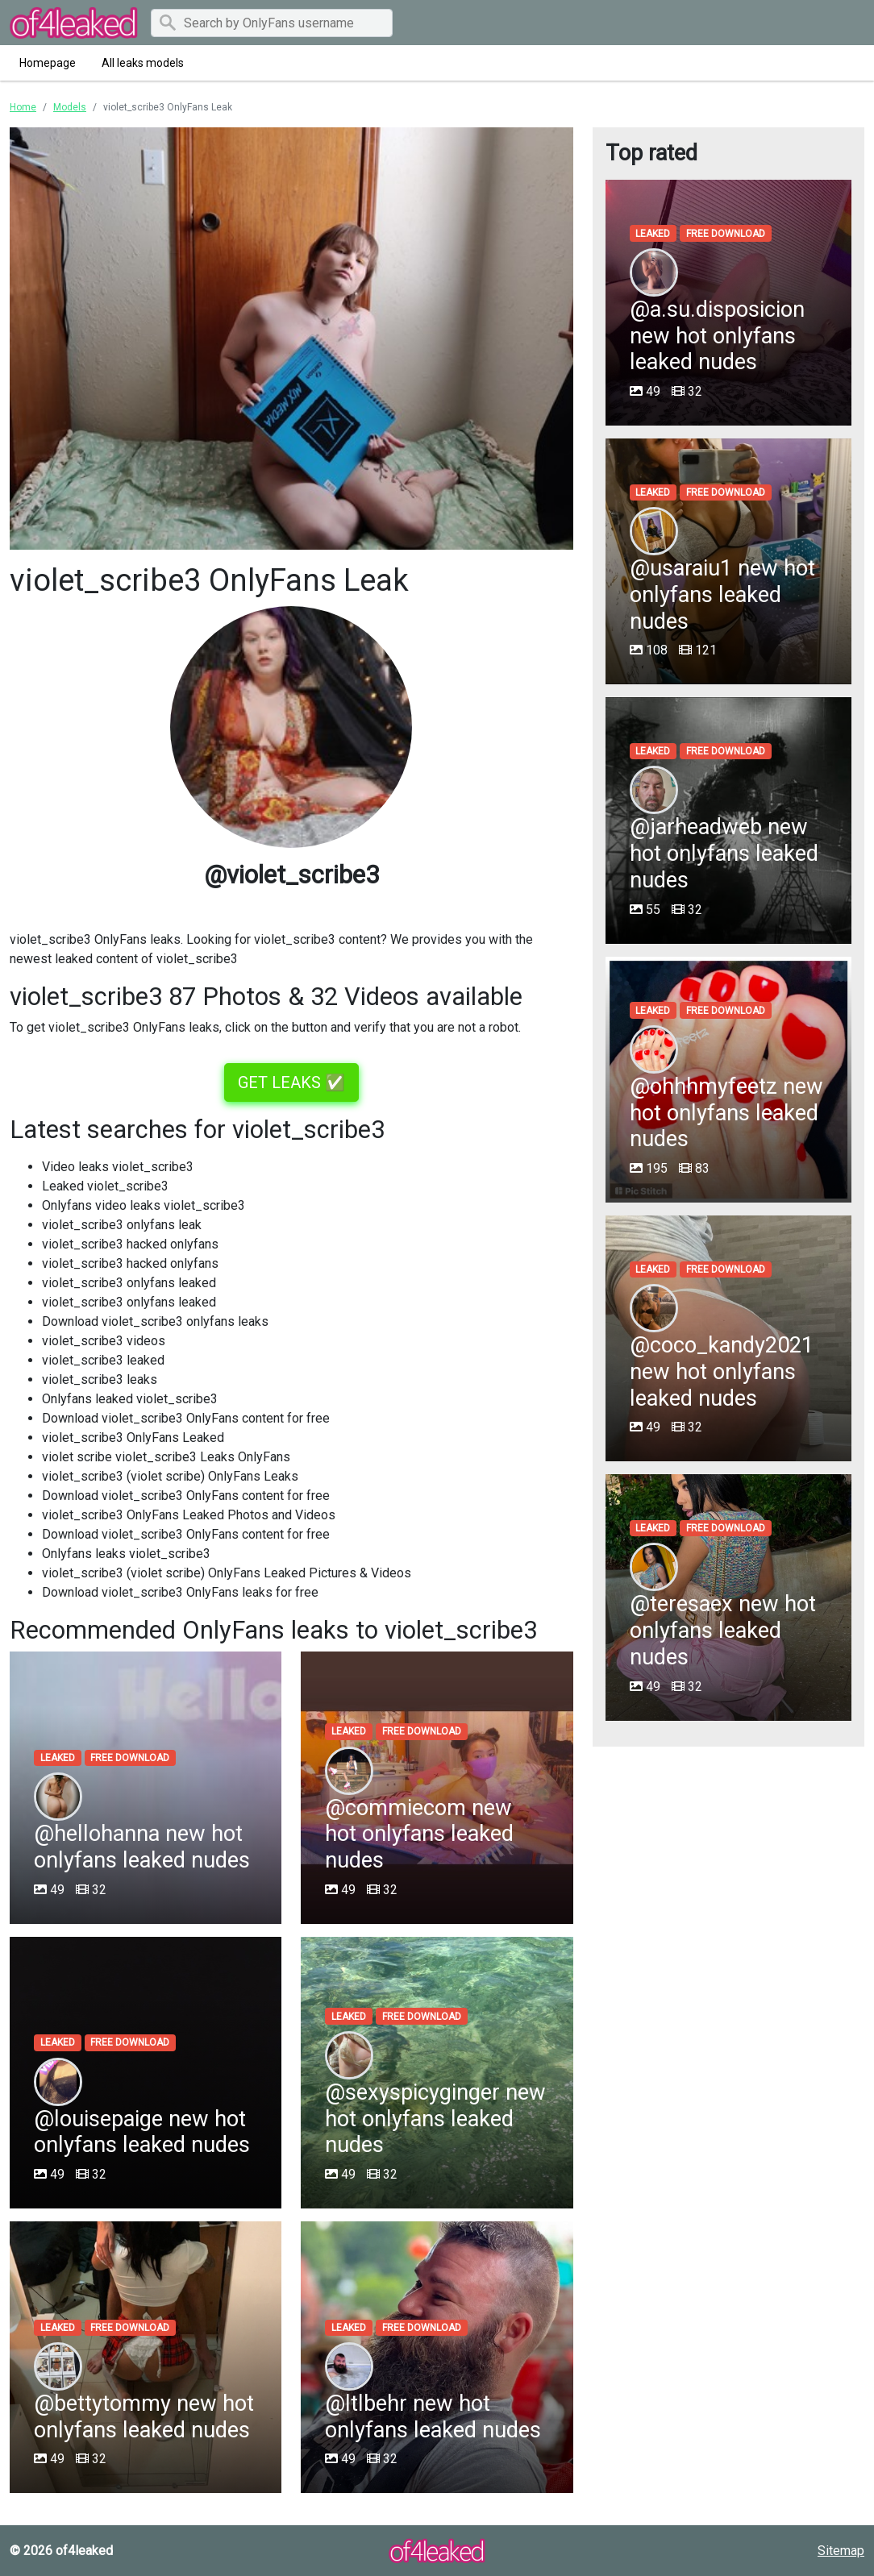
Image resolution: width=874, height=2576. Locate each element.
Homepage (47, 62)
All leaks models (143, 62)
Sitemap (841, 2550)
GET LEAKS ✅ (291, 1082)
